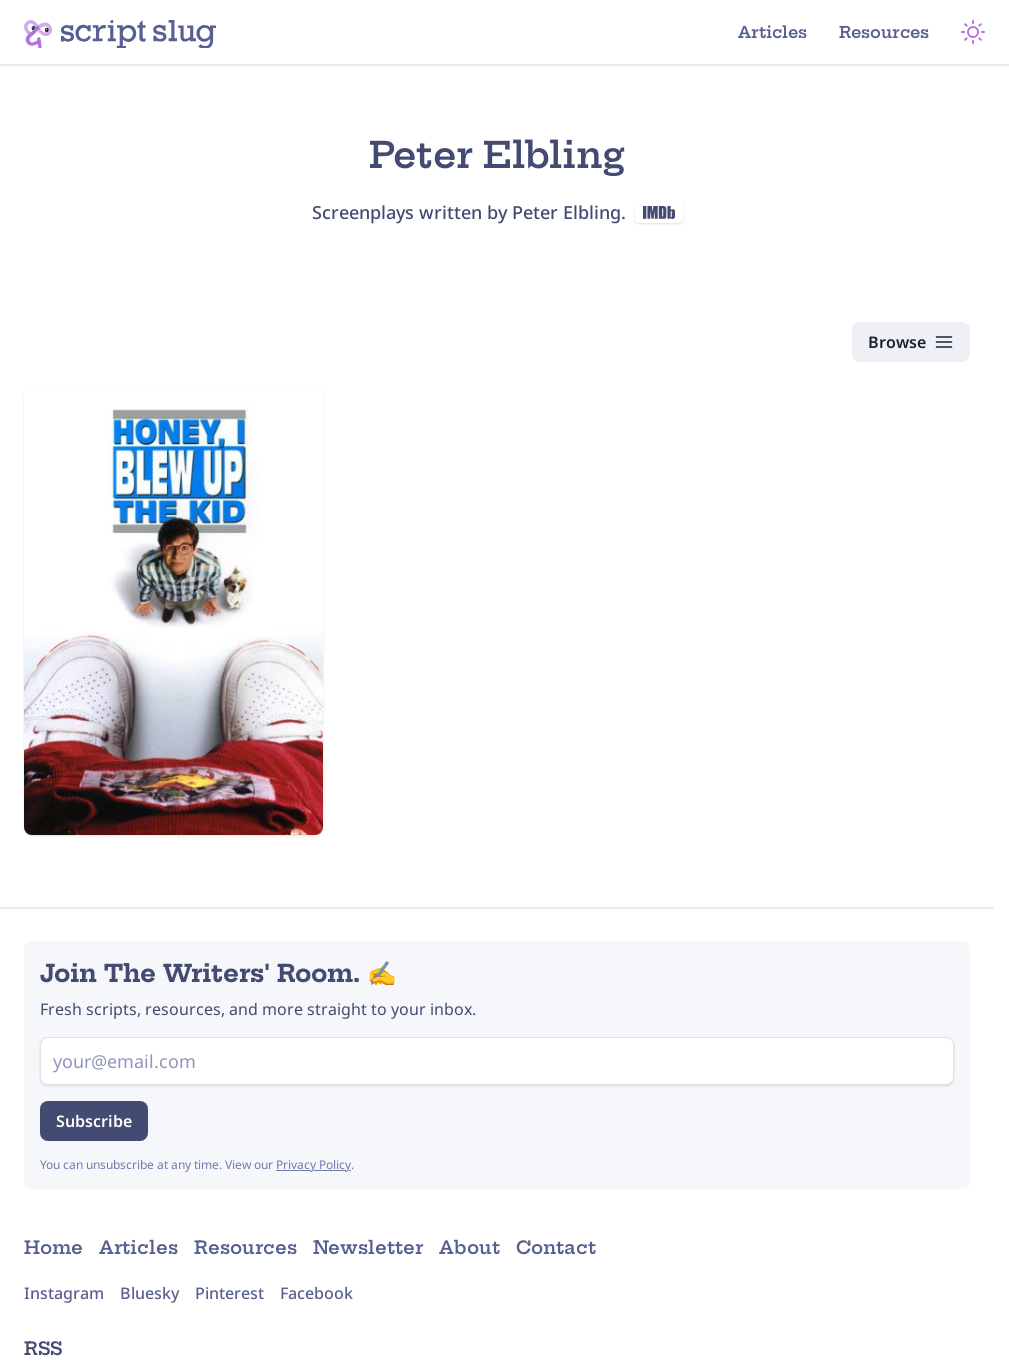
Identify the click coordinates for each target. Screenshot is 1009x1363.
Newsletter (368, 1247)
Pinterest (229, 1293)
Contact (556, 1247)
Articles (772, 32)
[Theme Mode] (973, 32)
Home (53, 1247)
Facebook (316, 1293)
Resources (884, 32)
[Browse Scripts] (911, 342)
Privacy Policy (313, 1164)
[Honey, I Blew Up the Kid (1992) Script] (173, 610)
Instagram (64, 1293)
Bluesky (149, 1293)
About (469, 1247)
